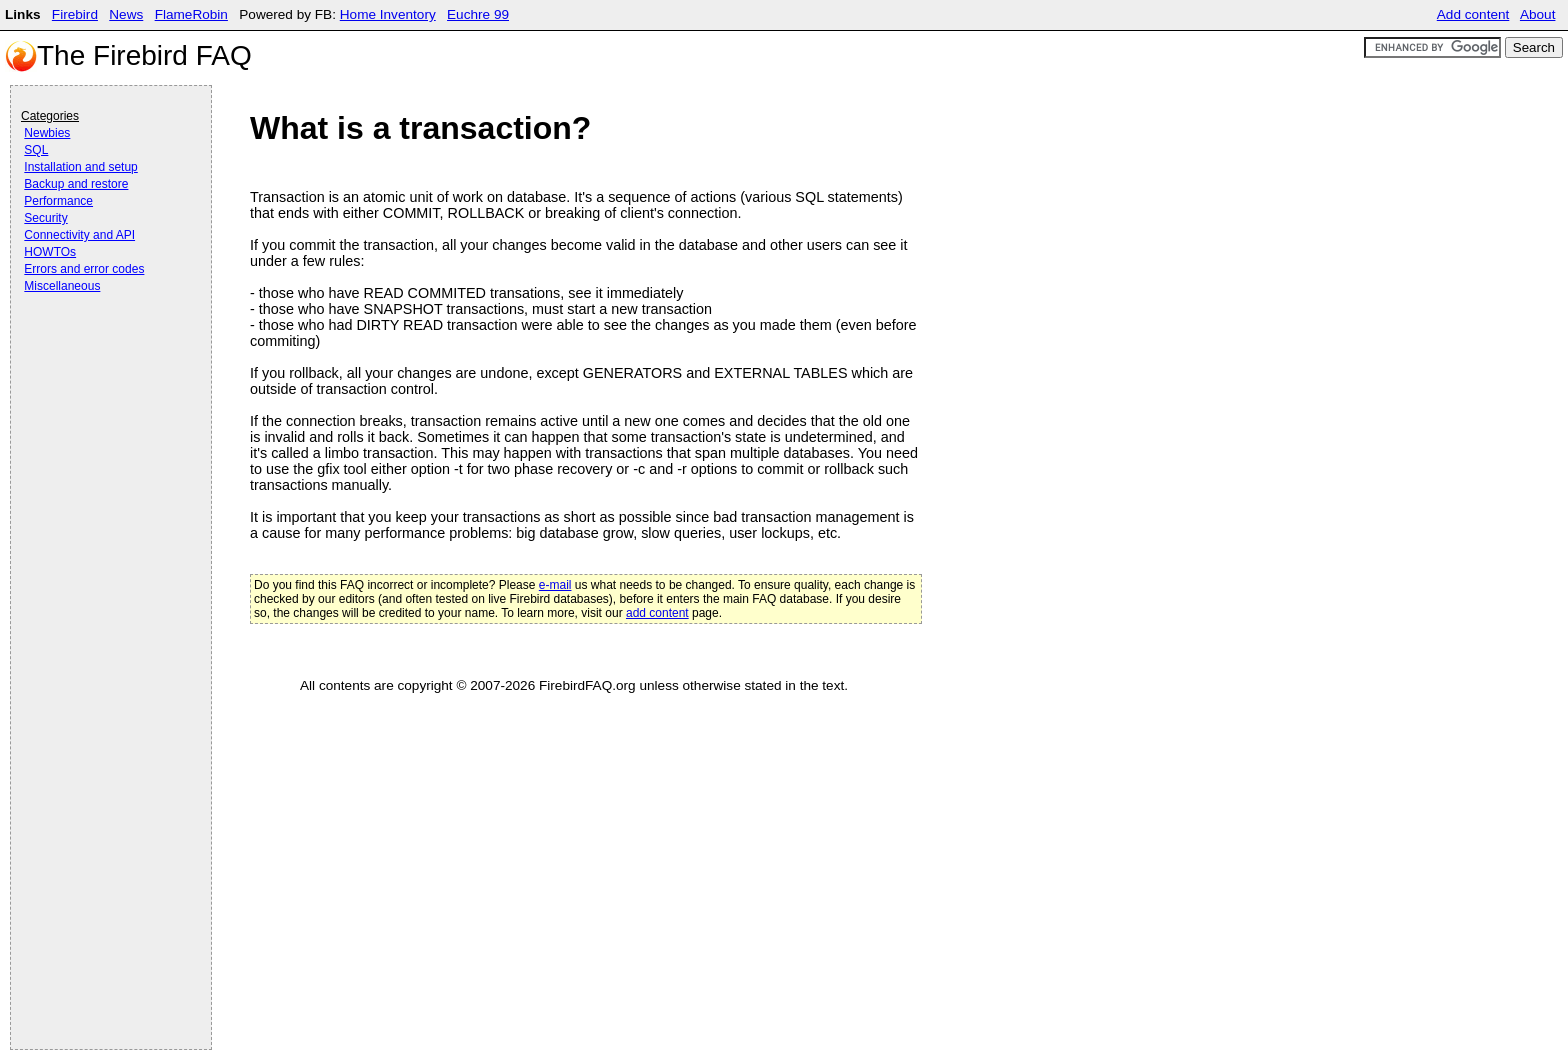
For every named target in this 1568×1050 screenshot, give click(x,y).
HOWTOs (50, 252)
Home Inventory (388, 14)
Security (45, 218)
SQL (36, 150)
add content (657, 613)
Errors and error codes (84, 269)
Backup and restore (76, 184)
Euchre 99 (478, 14)
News (126, 14)
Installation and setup (80, 167)
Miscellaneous (62, 286)
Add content (1473, 14)
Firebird (75, 14)
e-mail (555, 585)
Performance (58, 201)
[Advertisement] (101, 352)
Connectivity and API (79, 235)
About (1538, 14)
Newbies (47, 133)
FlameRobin (191, 14)
